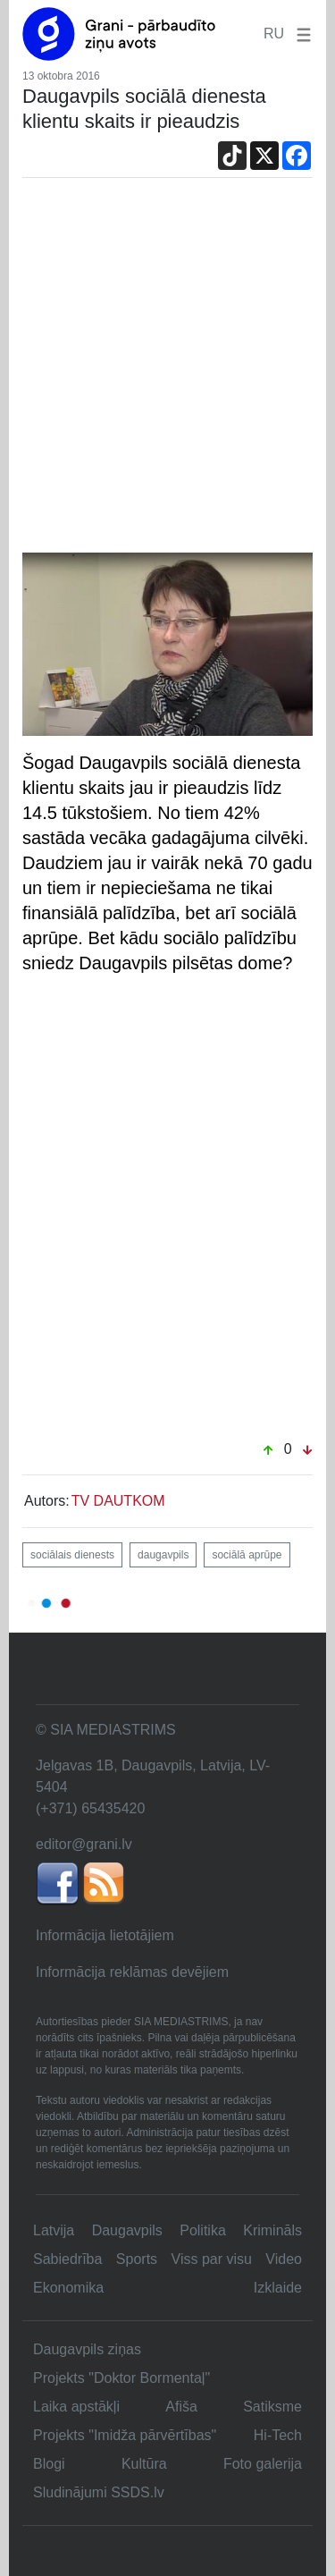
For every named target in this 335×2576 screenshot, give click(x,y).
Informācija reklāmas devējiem (132, 1972)
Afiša (181, 2406)
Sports (136, 2259)
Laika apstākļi (76, 2406)
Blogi (49, 2463)
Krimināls (272, 2230)
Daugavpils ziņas (87, 2349)
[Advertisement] (167, 376)
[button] (300, 33)
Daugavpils (127, 2230)
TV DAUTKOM (118, 1500)
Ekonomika (68, 2287)
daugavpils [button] (163, 1555)
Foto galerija (262, 2463)
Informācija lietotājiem (105, 1935)
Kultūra (144, 2463)
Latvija (53, 2230)
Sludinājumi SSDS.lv (98, 2492)
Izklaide (278, 2287)
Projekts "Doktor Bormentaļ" (121, 2378)
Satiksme (272, 2406)
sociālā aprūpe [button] (246, 1555)
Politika (203, 2230)
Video (283, 2259)
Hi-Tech (278, 2435)
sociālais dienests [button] (72, 1555)
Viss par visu (212, 2259)
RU (274, 33)
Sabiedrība (67, 2259)
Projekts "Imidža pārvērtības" (124, 2435)
